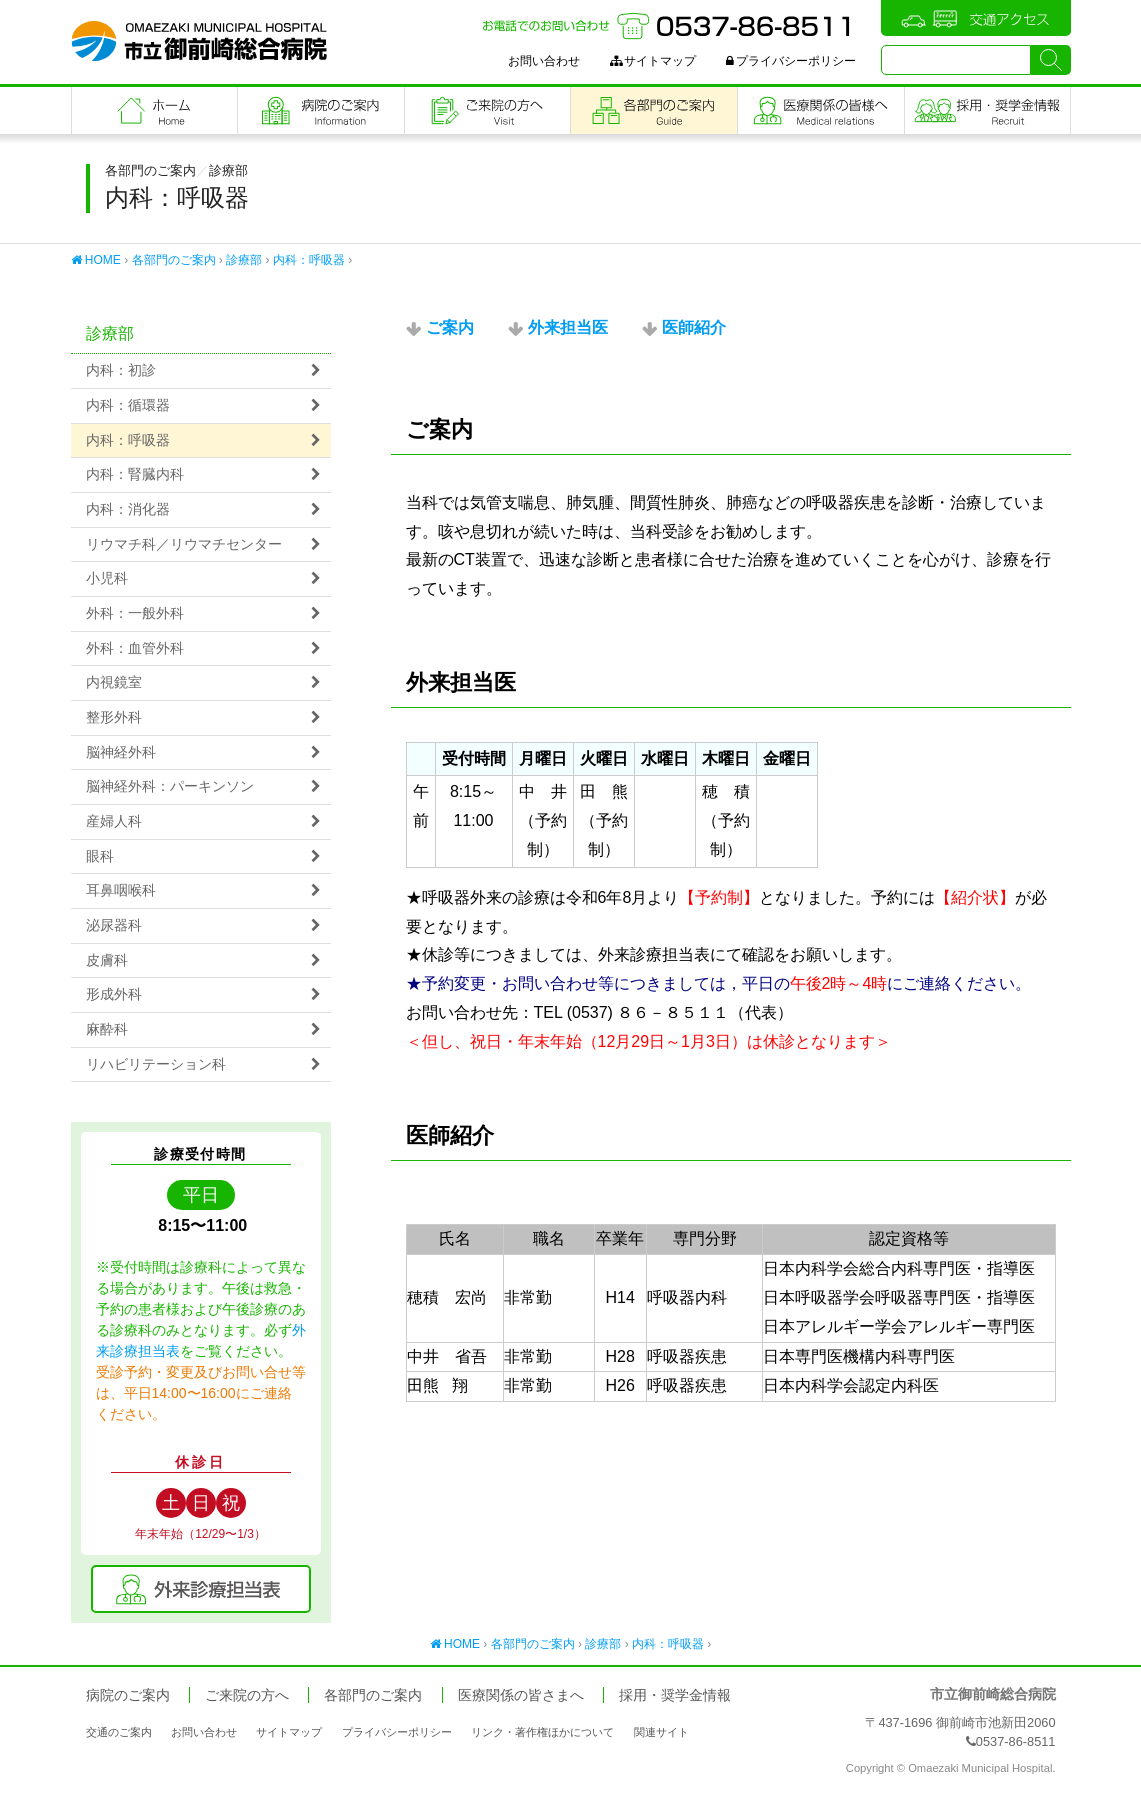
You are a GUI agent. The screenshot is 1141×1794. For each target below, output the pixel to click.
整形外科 (114, 717)
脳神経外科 (121, 752)
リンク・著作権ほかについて (542, 1732)
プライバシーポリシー (791, 61)
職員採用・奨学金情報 (987, 110)
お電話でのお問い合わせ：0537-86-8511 (669, 26)
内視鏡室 (114, 682)
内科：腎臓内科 (135, 474)
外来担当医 (568, 327)
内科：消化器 (128, 509)
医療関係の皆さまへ (821, 110)
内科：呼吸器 (309, 260)
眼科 (100, 856)
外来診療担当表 (201, 1589)
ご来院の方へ (488, 110)
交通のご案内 (119, 1732)
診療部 (244, 260)
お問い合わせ (544, 61)
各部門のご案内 (654, 110)
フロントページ (155, 110)
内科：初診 (121, 370)
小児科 (107, 578)
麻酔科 (107, 1029)
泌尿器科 (114, 925)
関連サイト (661, 1732)
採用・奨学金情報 (675, 1695)
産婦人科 (114, 821)
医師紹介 (694, 327)
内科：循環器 (128, 405)
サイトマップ (653, 61)
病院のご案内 (321, 110)
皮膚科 (107, 960)
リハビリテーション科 (156, 1064)
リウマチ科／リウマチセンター (184, 544)
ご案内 (450, 327)
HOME (96, 260)
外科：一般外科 (135, 613)
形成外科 (114, 994)
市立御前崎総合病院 (199, 41)
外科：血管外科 (135, 648)
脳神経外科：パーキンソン (170, 786)
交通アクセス (976, 18)
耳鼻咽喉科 (121, 890)
